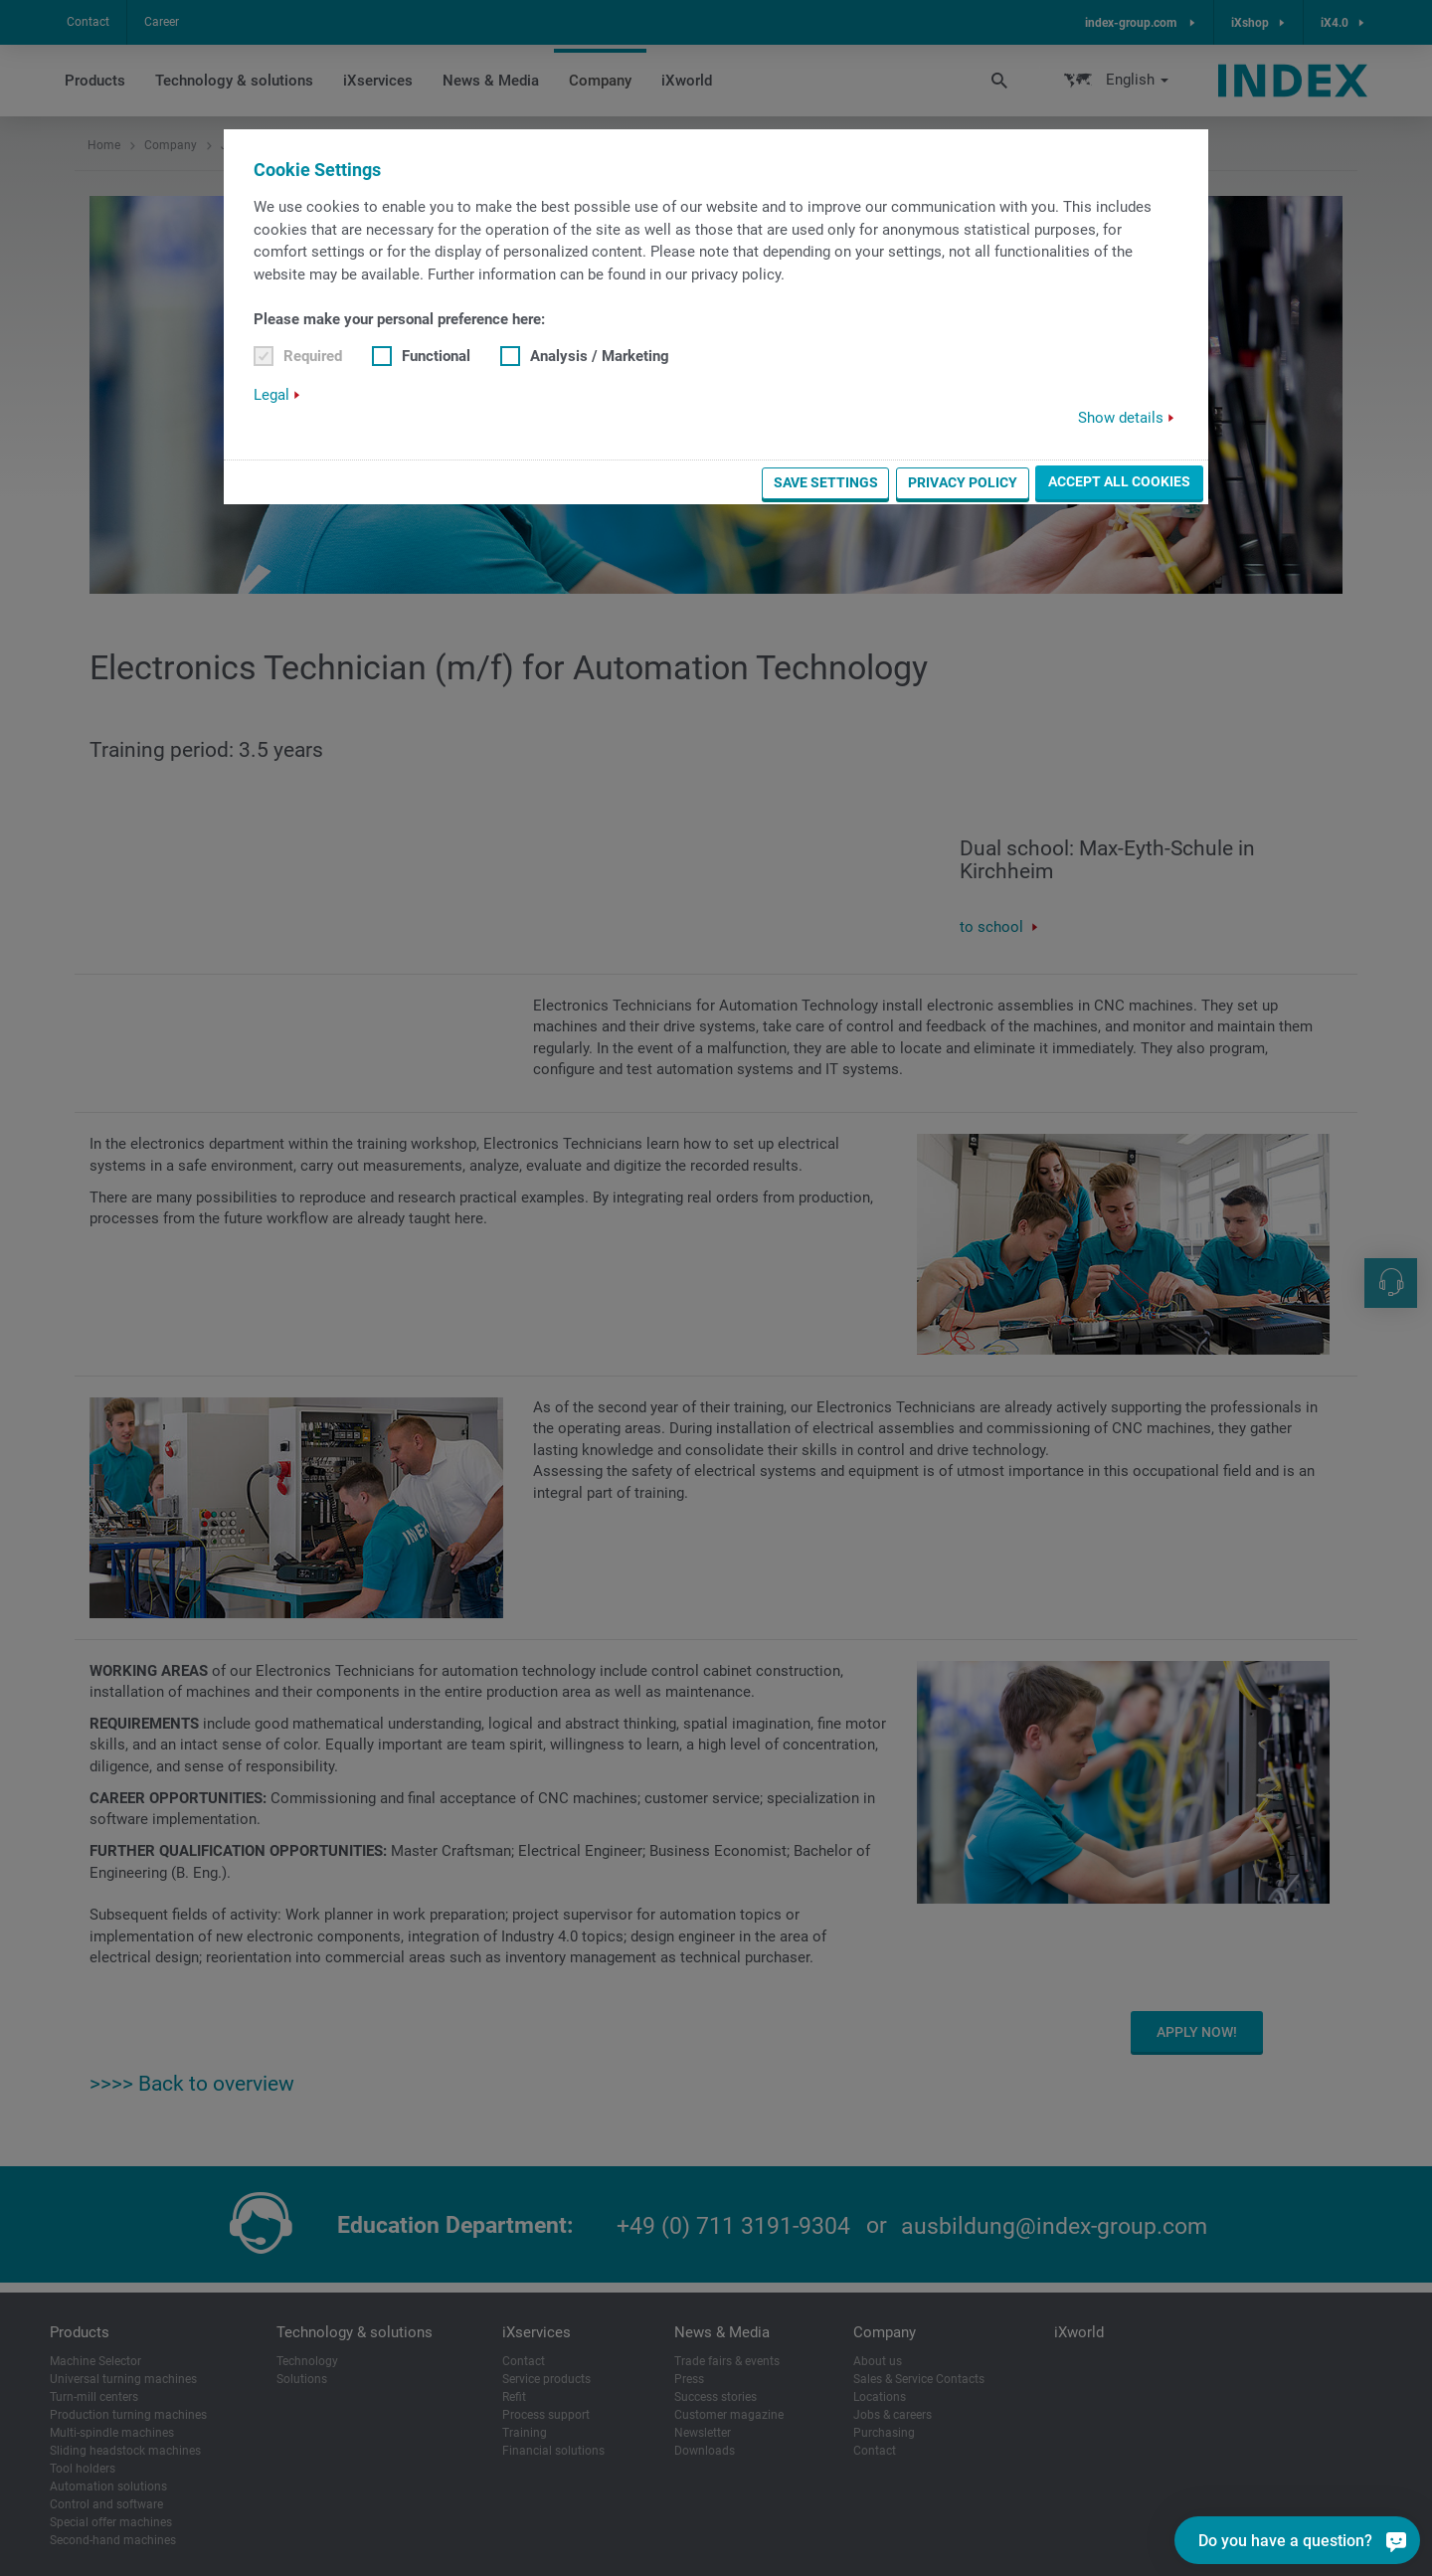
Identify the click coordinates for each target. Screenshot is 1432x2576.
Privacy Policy (962, 482)
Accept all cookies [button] (1119, 481)
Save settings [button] (826, 482)
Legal (271, 395)
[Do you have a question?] (1396, 2540)
